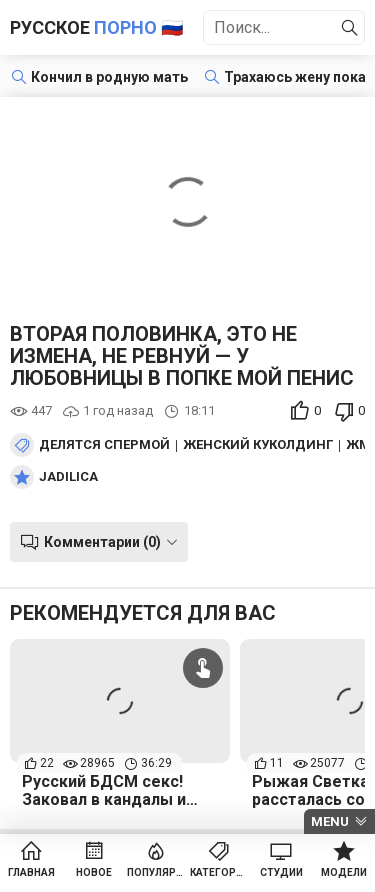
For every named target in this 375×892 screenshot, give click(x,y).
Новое (94, 872)
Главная (31, 872)
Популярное (156, 872)
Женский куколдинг (258, 445)
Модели (344, 872)
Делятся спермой (104, 445)
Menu (330, 821)
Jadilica (68, 477)
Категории (219, 872)
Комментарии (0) (102, 542)
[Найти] (350, 28)
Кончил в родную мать (109, 77)
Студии (281, 872)
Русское (96, 27)
